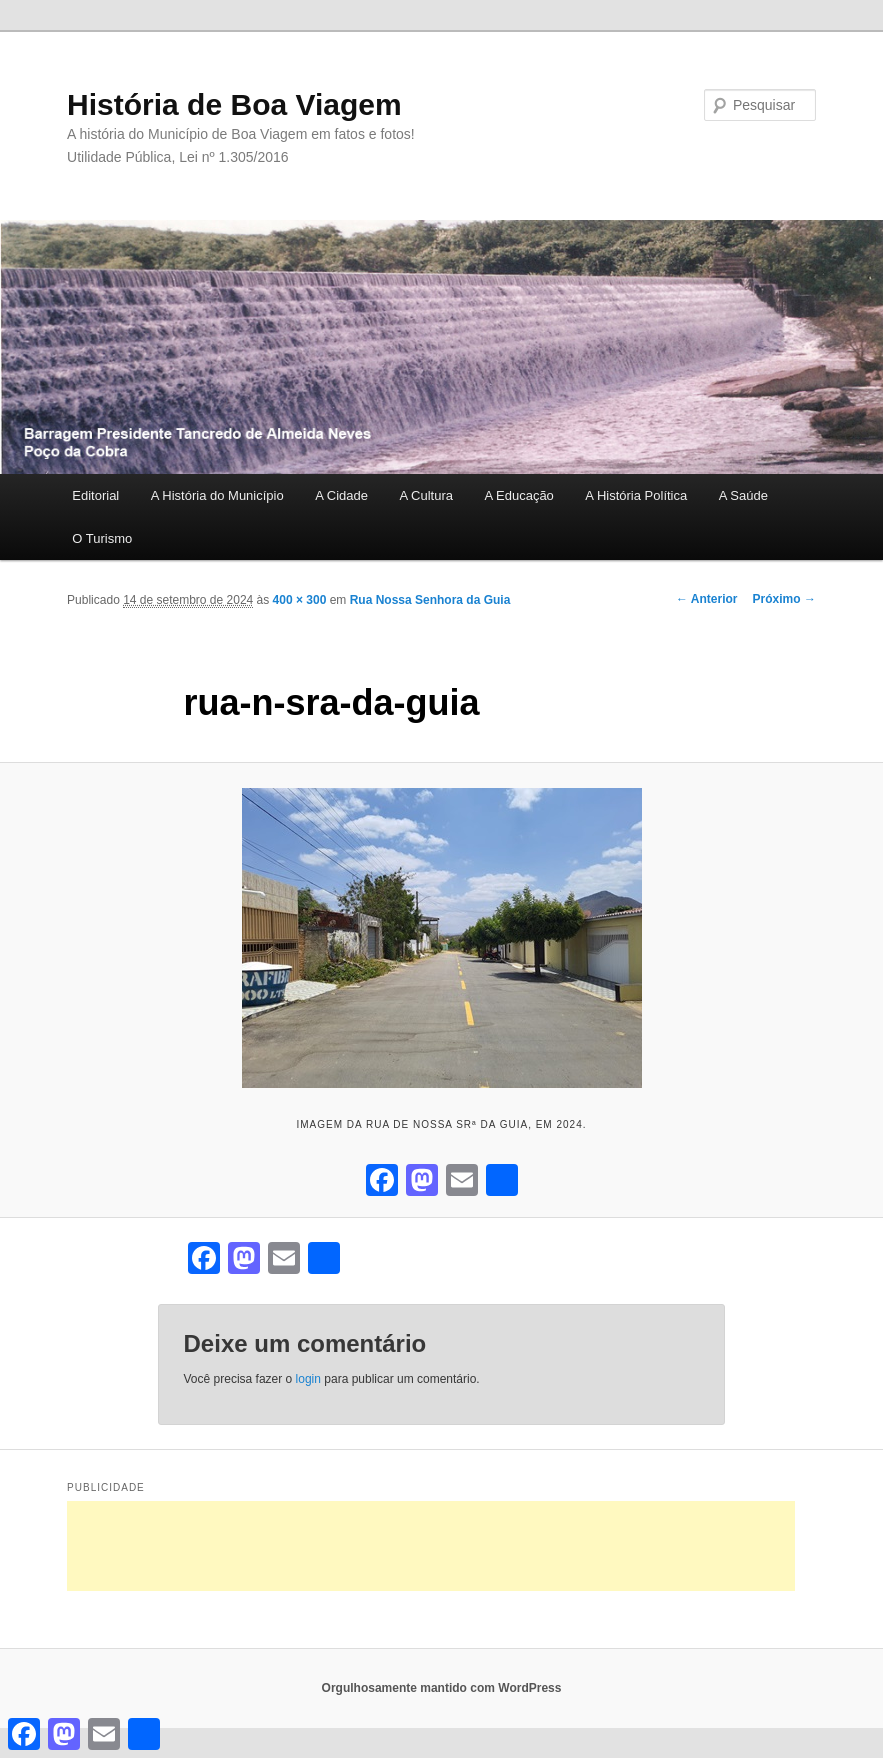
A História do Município (217, 495)
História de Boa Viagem (234, 104)
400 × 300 (300, 600)
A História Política (636, 495)
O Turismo (102, 538)
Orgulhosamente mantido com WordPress (442, 1688)
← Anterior (707, 599)
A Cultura (425, 495)
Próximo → (784, 599)
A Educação (518, 495)
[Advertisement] (431, 1546)
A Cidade (341, 495)
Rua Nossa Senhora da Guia (430, 600)
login (308, 1379)
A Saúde (743, 495)
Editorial (95, 495)
